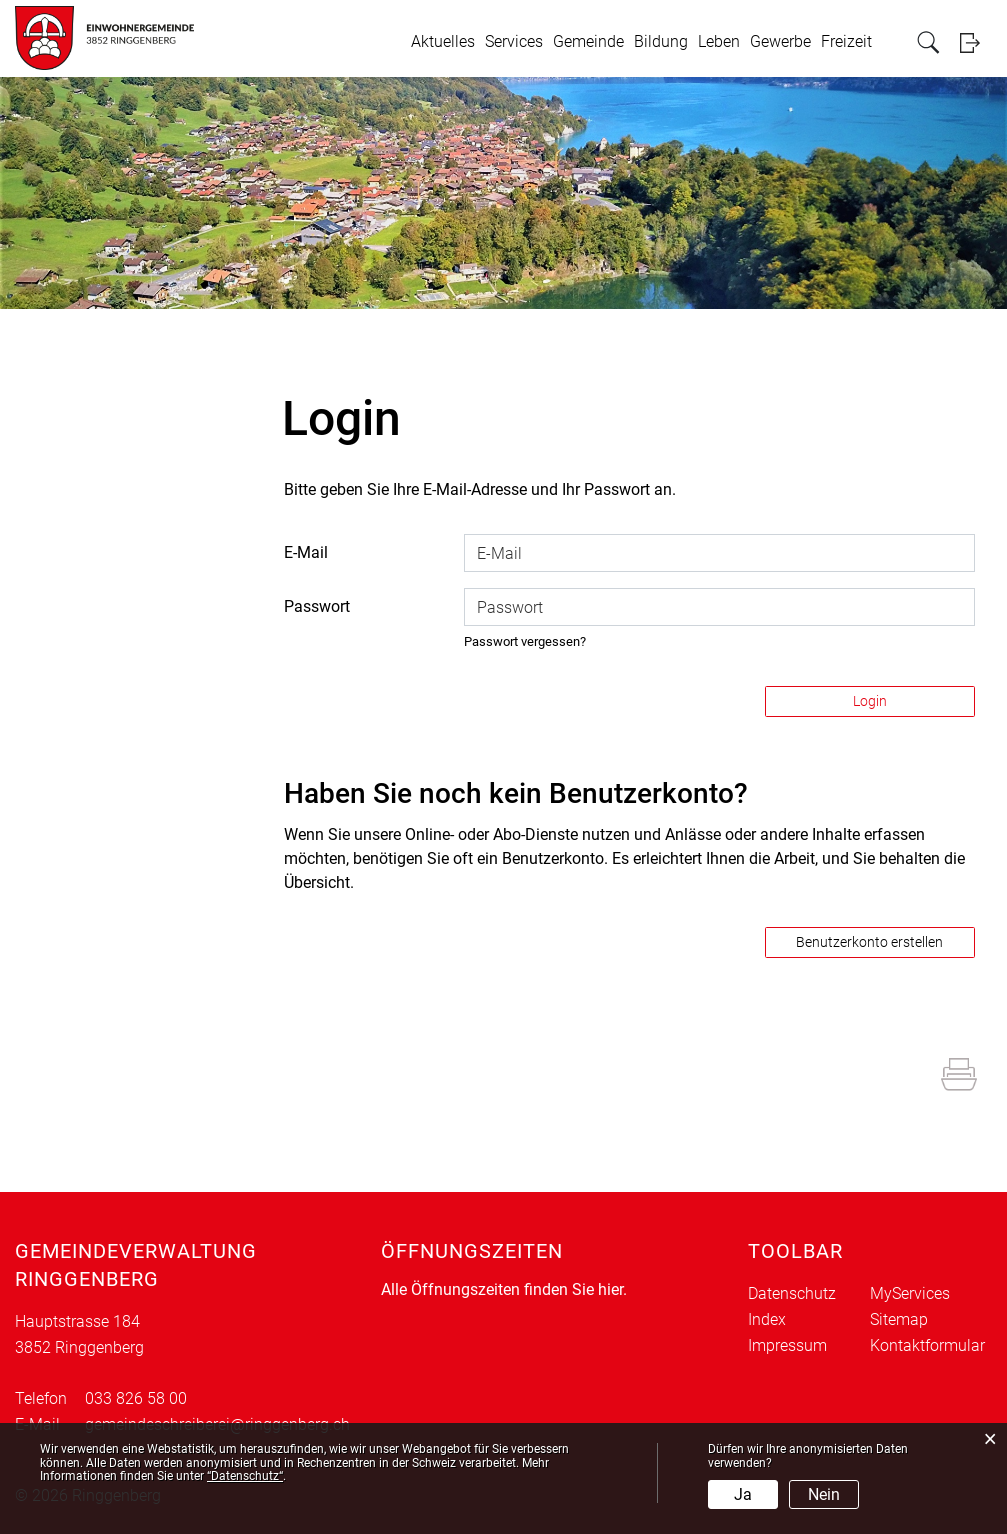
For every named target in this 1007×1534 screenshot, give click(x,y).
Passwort (317, 606)
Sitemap (899, 1319)
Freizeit (846, 41)
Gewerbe (780, 41)
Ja (743, 1494)
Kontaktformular (927, 1345)
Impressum (787, 1345)
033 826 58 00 (136, 1398)
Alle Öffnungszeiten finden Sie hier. (504, 1289)
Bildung (661, 41)
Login (976, 42)
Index (767, 1319)
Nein (824, 1494)
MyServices (910, 1293)
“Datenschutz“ (245, 1476)
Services (514, 41)
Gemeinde (588, 41)
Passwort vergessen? (525, 641)
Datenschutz (792, 1293)
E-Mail (306, 552)
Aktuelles (443, 41)
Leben (719, 41)
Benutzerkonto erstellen (869, 942)
